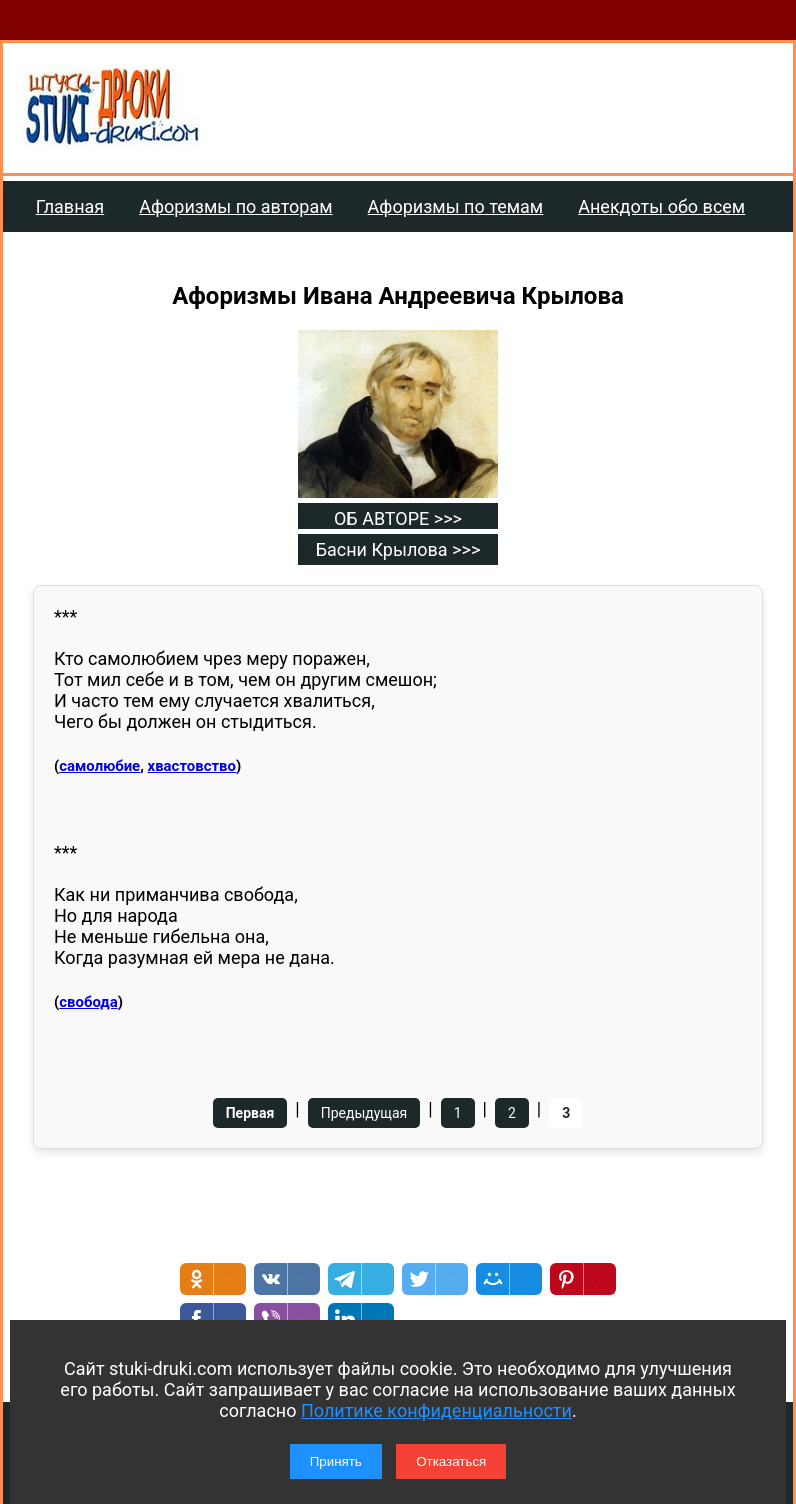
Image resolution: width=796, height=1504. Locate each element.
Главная (70, 206)
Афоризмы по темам (456, 206)
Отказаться (451, 1461)
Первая (250, 1113)
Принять (336, 1461)
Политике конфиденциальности (436, 1410)
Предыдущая (364, 1113)
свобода (88, 1002)
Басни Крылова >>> (398, 549)
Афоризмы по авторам (235, 206)
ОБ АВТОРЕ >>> (398, 518)
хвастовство (192, 766)
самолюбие (99, 766)
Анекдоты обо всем (661, 206)
